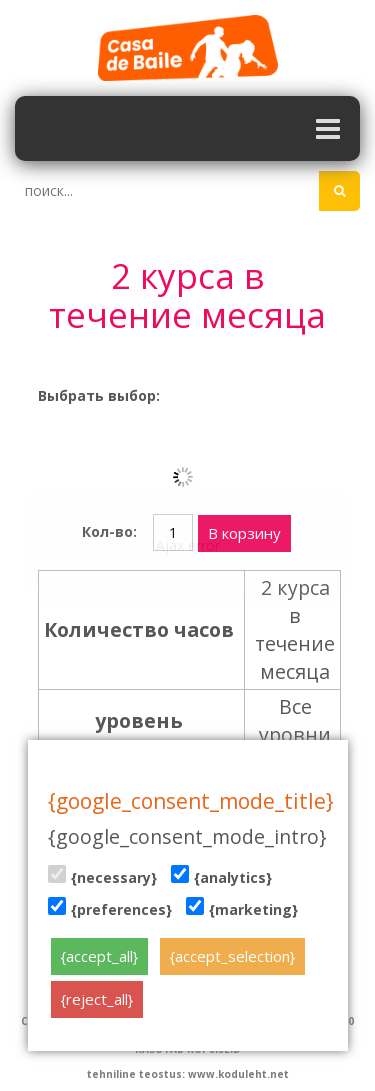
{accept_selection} (232, 956)
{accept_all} (99, 956)
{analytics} (221, 876)
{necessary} (102, 876)
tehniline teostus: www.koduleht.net (188, 1074)
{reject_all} (97, 999)
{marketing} (242, 908)
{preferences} (110, 908)
